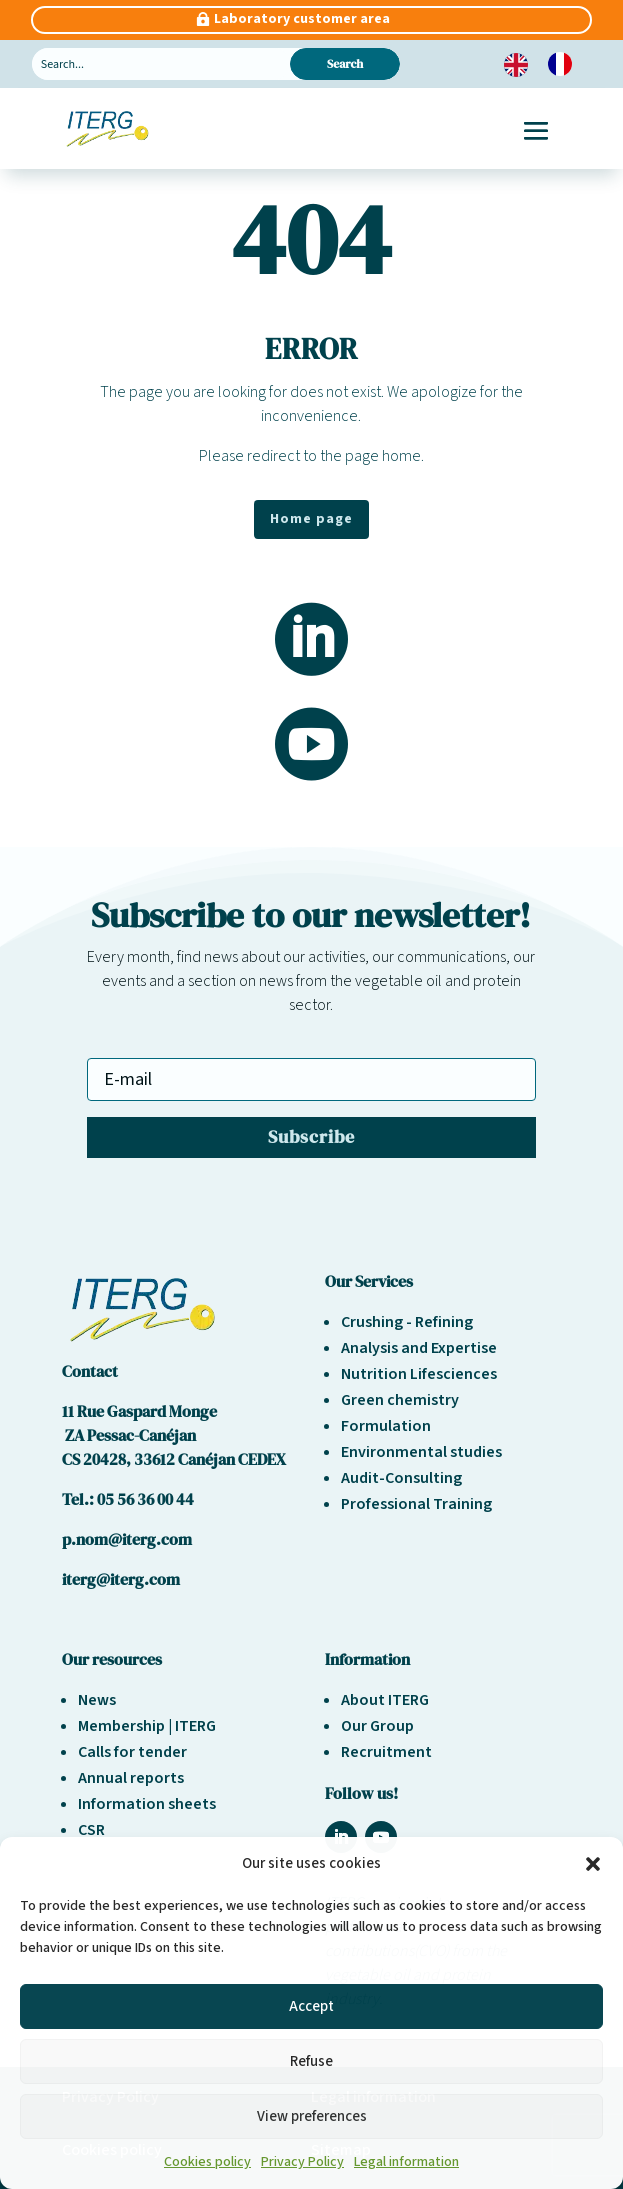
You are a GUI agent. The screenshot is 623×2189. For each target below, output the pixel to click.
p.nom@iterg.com (127, 1539)
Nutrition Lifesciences (419, 1374)
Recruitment (386, 1752)
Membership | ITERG (147, 1726)
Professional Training (416, 1504)
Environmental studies (421, 1452)
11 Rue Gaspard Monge (139, 1411)
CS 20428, (98, 1459)
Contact (90, 1371)
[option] (565, 64)
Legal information (406, 2162)
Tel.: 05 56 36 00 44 (128, 1499)
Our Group (377, 1726)
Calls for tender (132, 1752)
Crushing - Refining (407, 1322)
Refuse (311, 2061)
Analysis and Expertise (419, 1348)
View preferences (312, 2116)
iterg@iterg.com (121, 1579)
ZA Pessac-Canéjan (129, 1435)
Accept (311, 2006)
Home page (311, 519)
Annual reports (131, 1778)
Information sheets (147, 1804)
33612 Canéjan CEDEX (210, 1459)
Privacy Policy (302, 2162)
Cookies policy (207, 2162)
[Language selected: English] (548, 64)
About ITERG (385, 1700)
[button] (593, 1864)
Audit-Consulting (401, 1478)
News (97, 1700)
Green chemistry (400, 1400)
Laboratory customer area (302, 19)
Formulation (386, 1426)
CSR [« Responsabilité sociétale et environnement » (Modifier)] (91, 1830)
